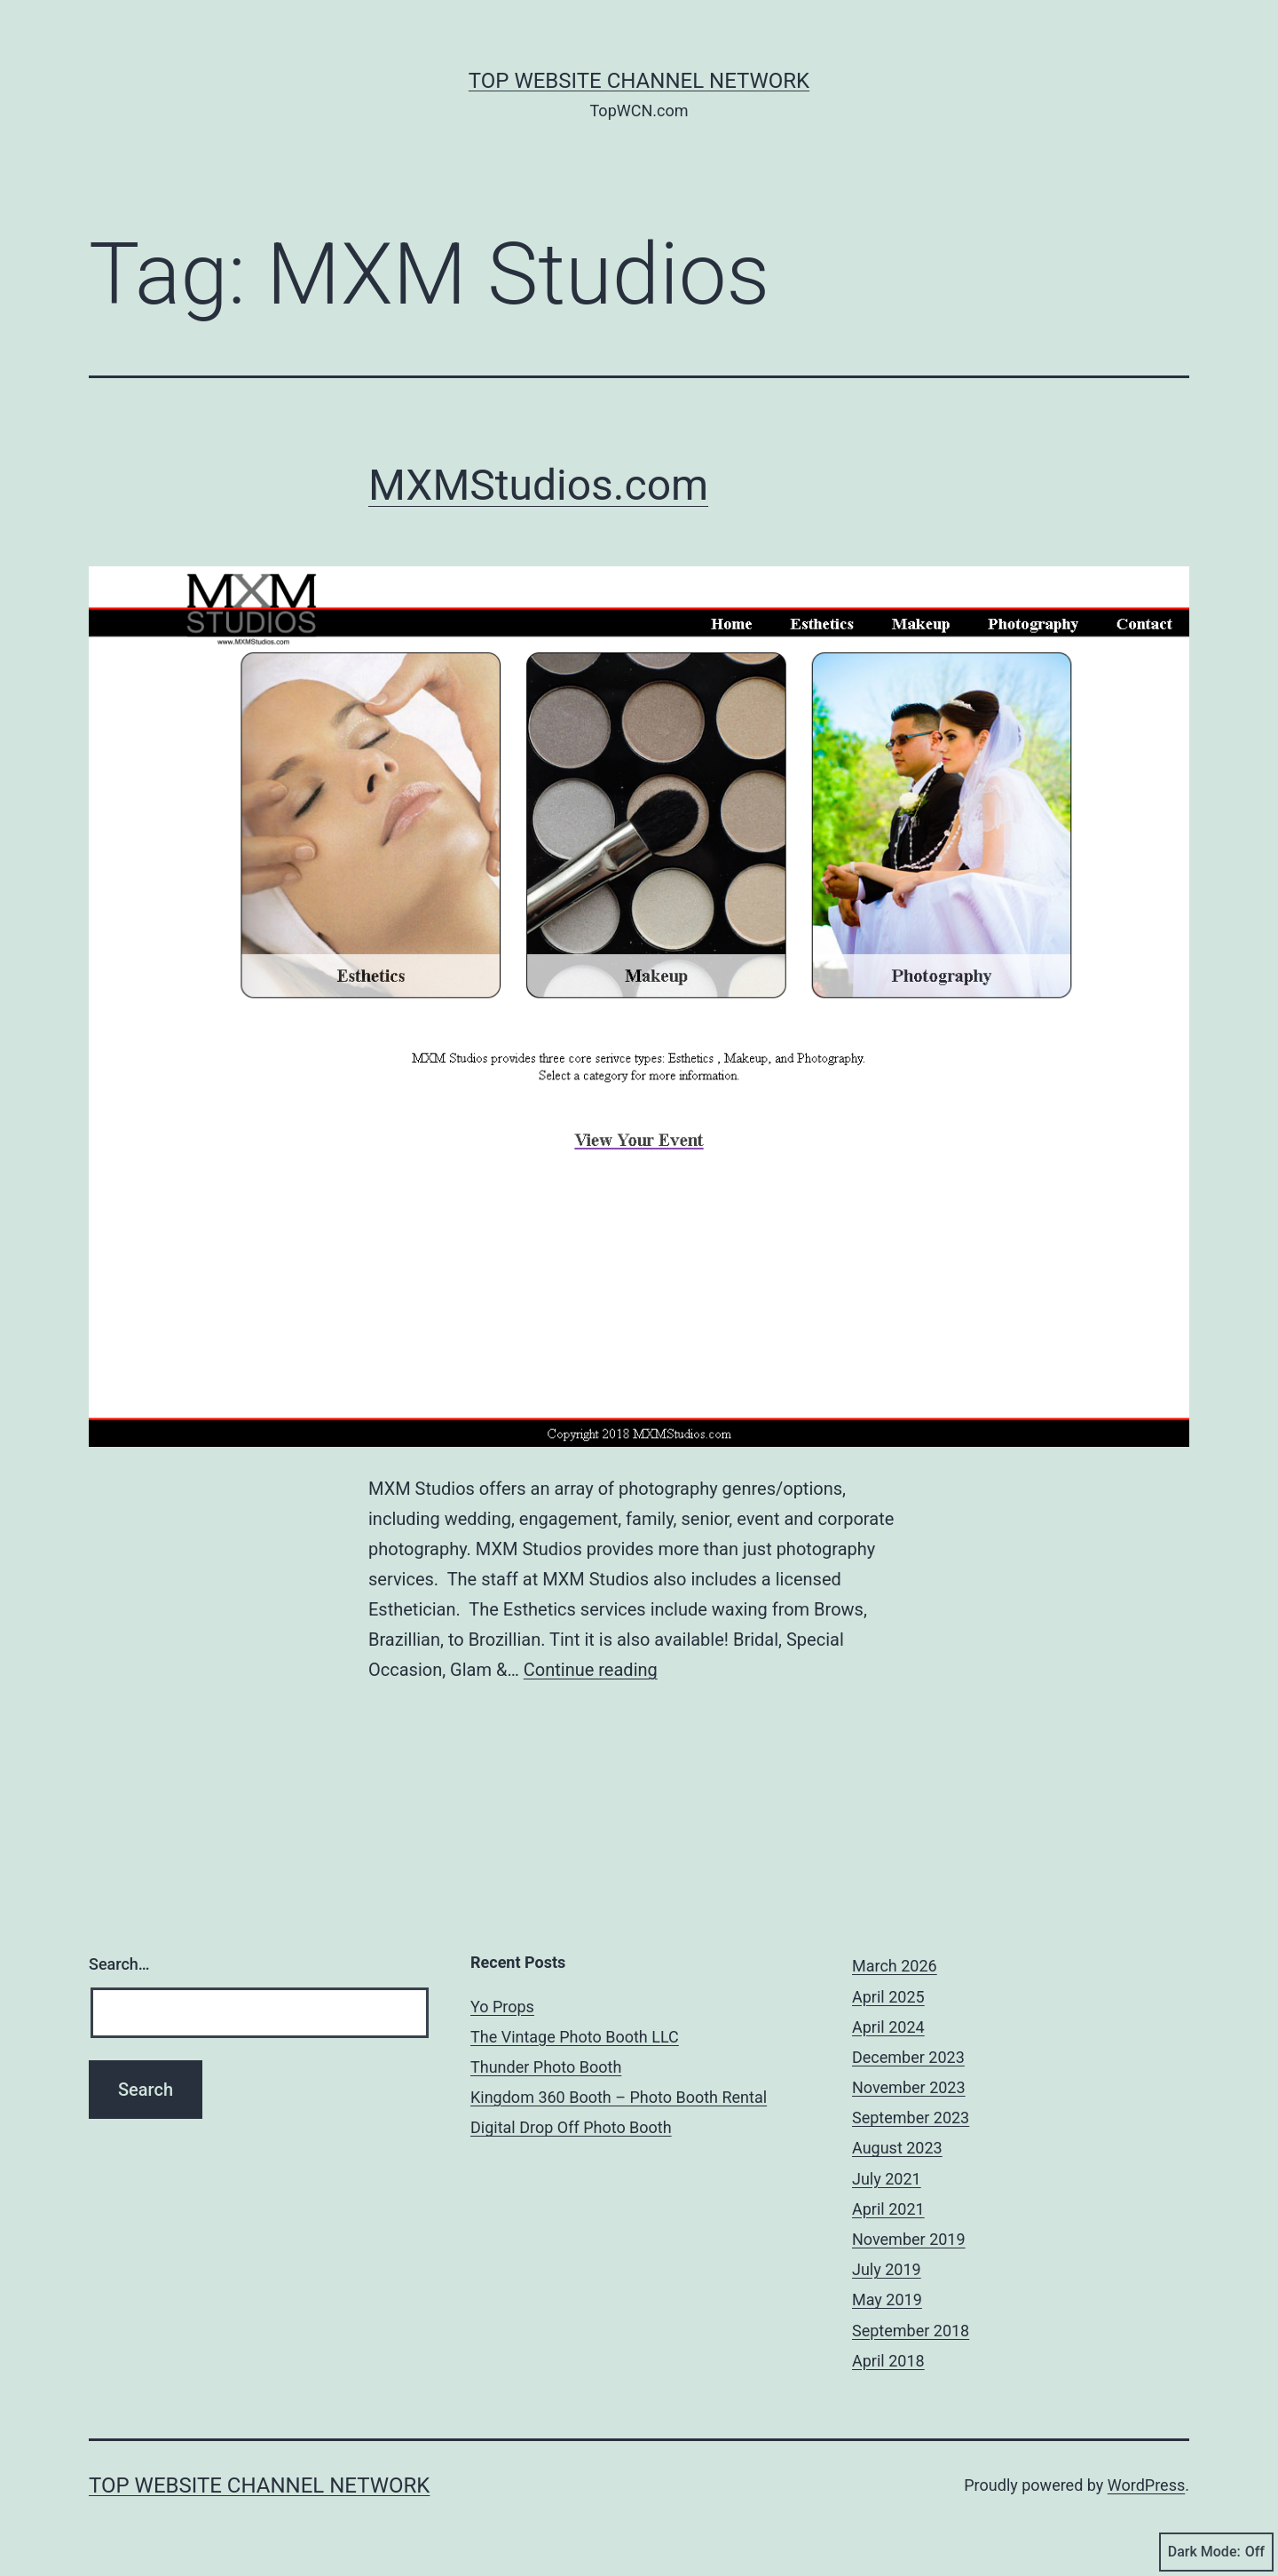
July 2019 (886, 2269)
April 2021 (888, 2209)
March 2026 (894, 1965)
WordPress (1146, 2485)
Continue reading (591, 1669)
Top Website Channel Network (639, 80)
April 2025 (888, 1996)
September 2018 (910, 2330)
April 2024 (888, 2027)
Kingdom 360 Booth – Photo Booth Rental (618, 2097)
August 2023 (897, 2147)
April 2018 (888, 2360)
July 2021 (886, 2178)
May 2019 (887, 2299)
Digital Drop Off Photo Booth (571, 2127)
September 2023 (910, 2117)
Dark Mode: (1216, 2552)
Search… (119, 1964)
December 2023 (908, 2057)
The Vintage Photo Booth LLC (574, 2036)
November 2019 (909, 2239)
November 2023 (909, 2087)
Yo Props (502, 2006)
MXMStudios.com (538, 485)
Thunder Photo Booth (545, 2067)
